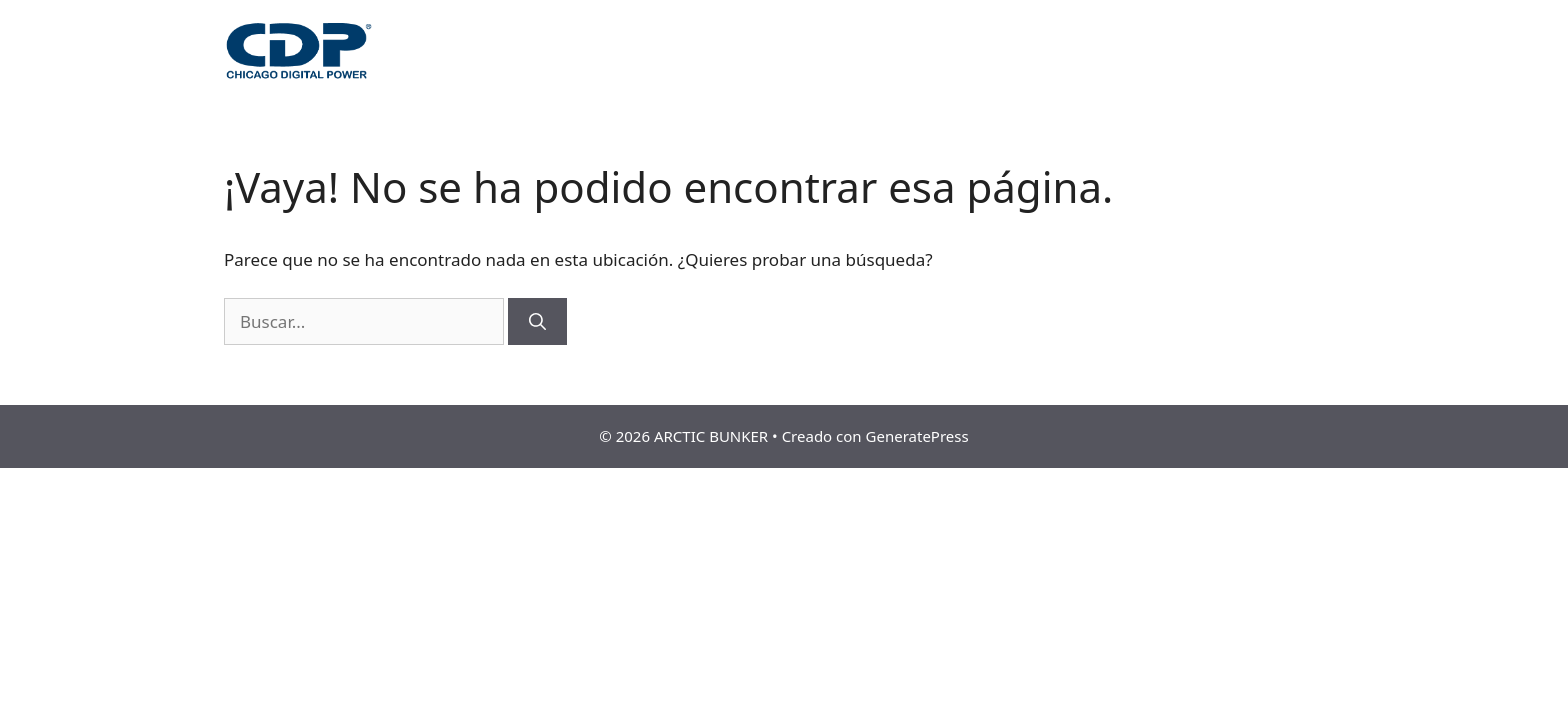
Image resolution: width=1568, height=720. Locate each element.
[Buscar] (537, 322)
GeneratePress (917, 436)
